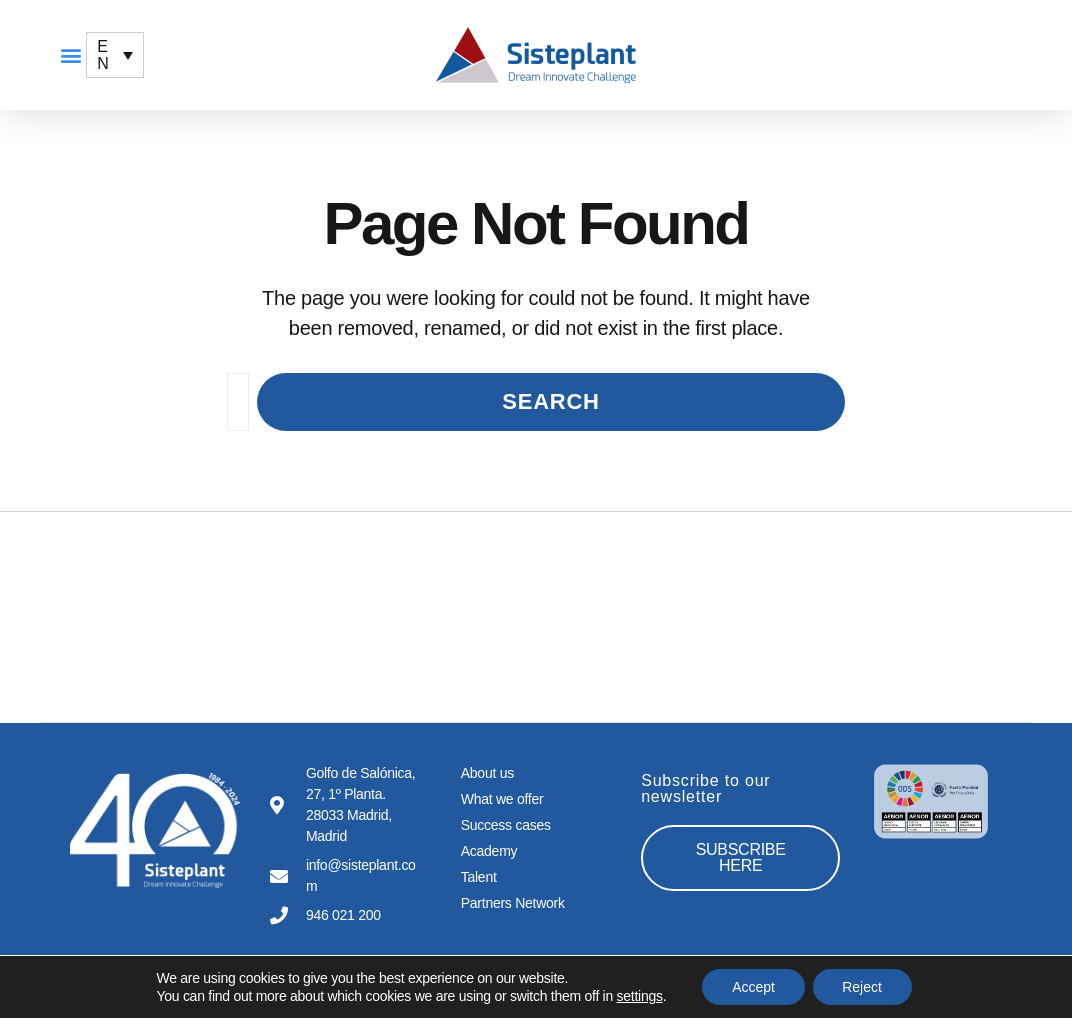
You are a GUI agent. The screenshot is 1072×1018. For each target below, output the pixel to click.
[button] (70, 55)
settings (639, 996)
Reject (863, 987)
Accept (753, 987)
